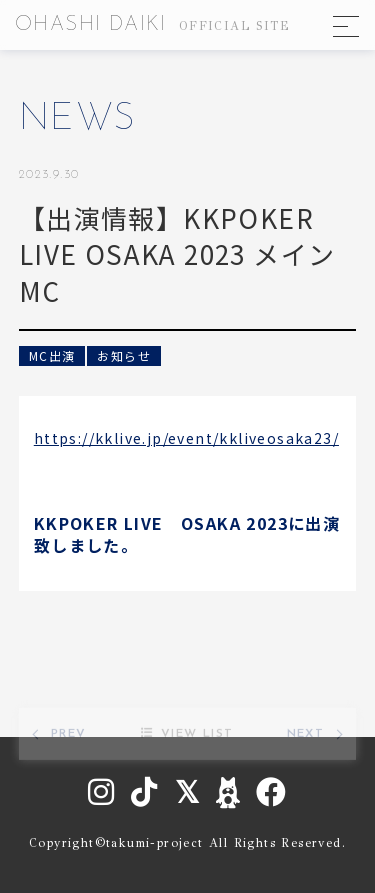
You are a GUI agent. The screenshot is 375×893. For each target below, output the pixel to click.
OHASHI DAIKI (152, 25)
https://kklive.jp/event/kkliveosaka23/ (186, 438)
